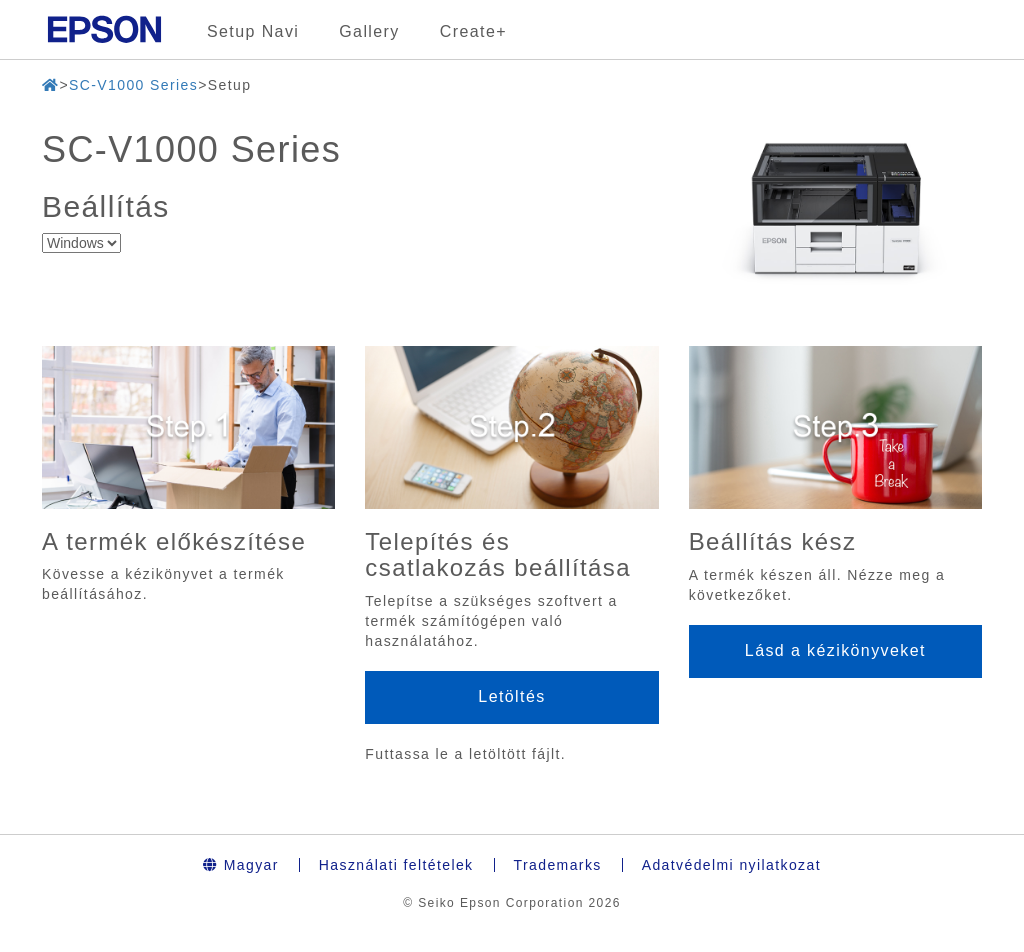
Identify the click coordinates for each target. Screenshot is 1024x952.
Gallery (369, 31)
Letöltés (511, 696)
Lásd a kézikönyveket (835, 650)
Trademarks (558, 865)
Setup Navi (253, 31)
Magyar (241, 865)
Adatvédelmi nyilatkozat (731, 865)
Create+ (473, 31)
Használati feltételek (396, 865)
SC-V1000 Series (133, 85)
